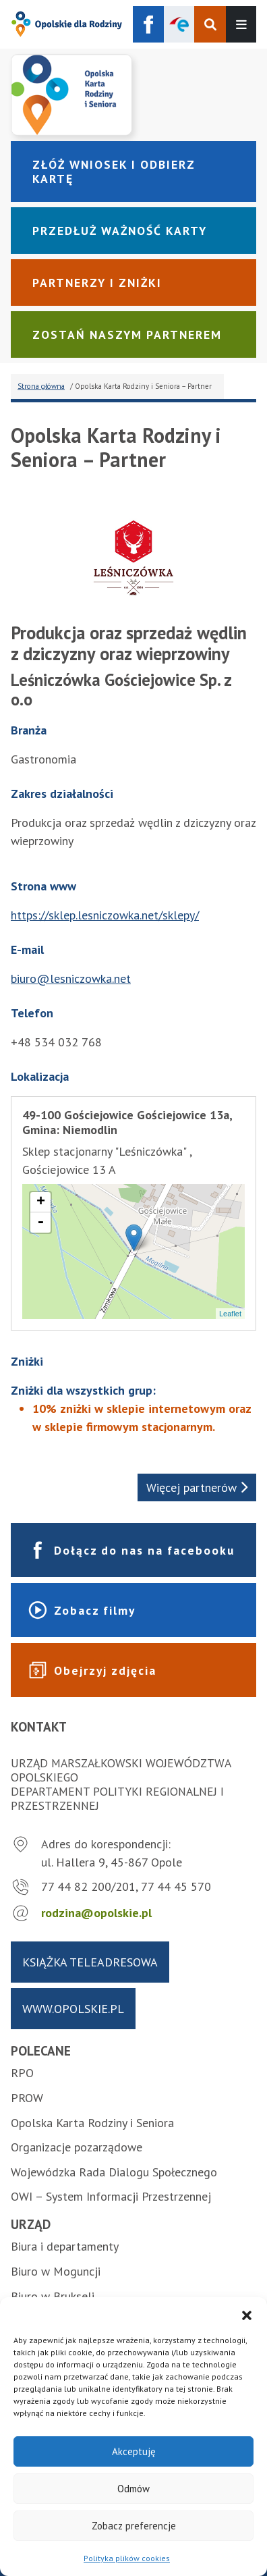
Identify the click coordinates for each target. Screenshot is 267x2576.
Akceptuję (134, 2451)
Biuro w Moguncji (55, 2271)
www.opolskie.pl (73, 2008)
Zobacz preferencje (134, 2525)
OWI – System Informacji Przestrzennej (111, 2196)
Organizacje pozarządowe (76, 2147)
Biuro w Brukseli (52, 2296)
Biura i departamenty (65, 2246)
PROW (27, 2097)
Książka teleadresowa (90, 1962)
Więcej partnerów (196, 1487)
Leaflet (230, 1314)
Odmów (133, 2488)
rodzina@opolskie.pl (96, 1913)
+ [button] (40, 1202)
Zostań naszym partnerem (127, 334)
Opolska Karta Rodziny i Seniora (92, 2122)
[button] (247, 2314)
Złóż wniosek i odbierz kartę (114, 171)
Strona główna (41, 386)
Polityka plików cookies (127, 2558)
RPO (22, 2073)
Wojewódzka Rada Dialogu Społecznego (114, 2172)
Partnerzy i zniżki (97, 282)
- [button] (40, 1222)
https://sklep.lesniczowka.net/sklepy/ (105, 915)
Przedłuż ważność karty (119, 230)
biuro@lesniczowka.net (71, 978)
